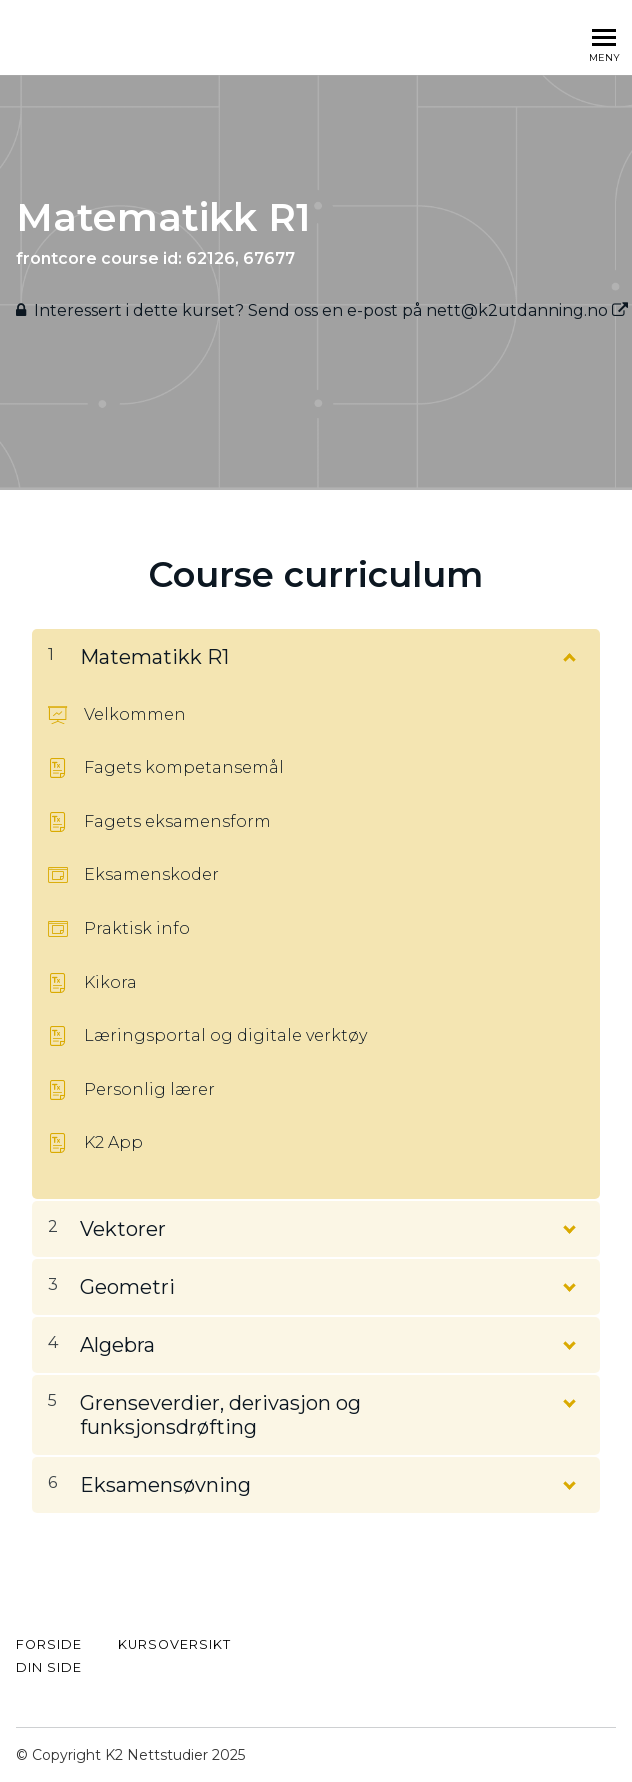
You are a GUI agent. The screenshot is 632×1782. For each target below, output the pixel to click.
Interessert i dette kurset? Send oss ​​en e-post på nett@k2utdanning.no (331, 310)
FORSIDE (49, 1644)
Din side (49, 1667)
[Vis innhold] (568, 653)
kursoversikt (174, 1644)
